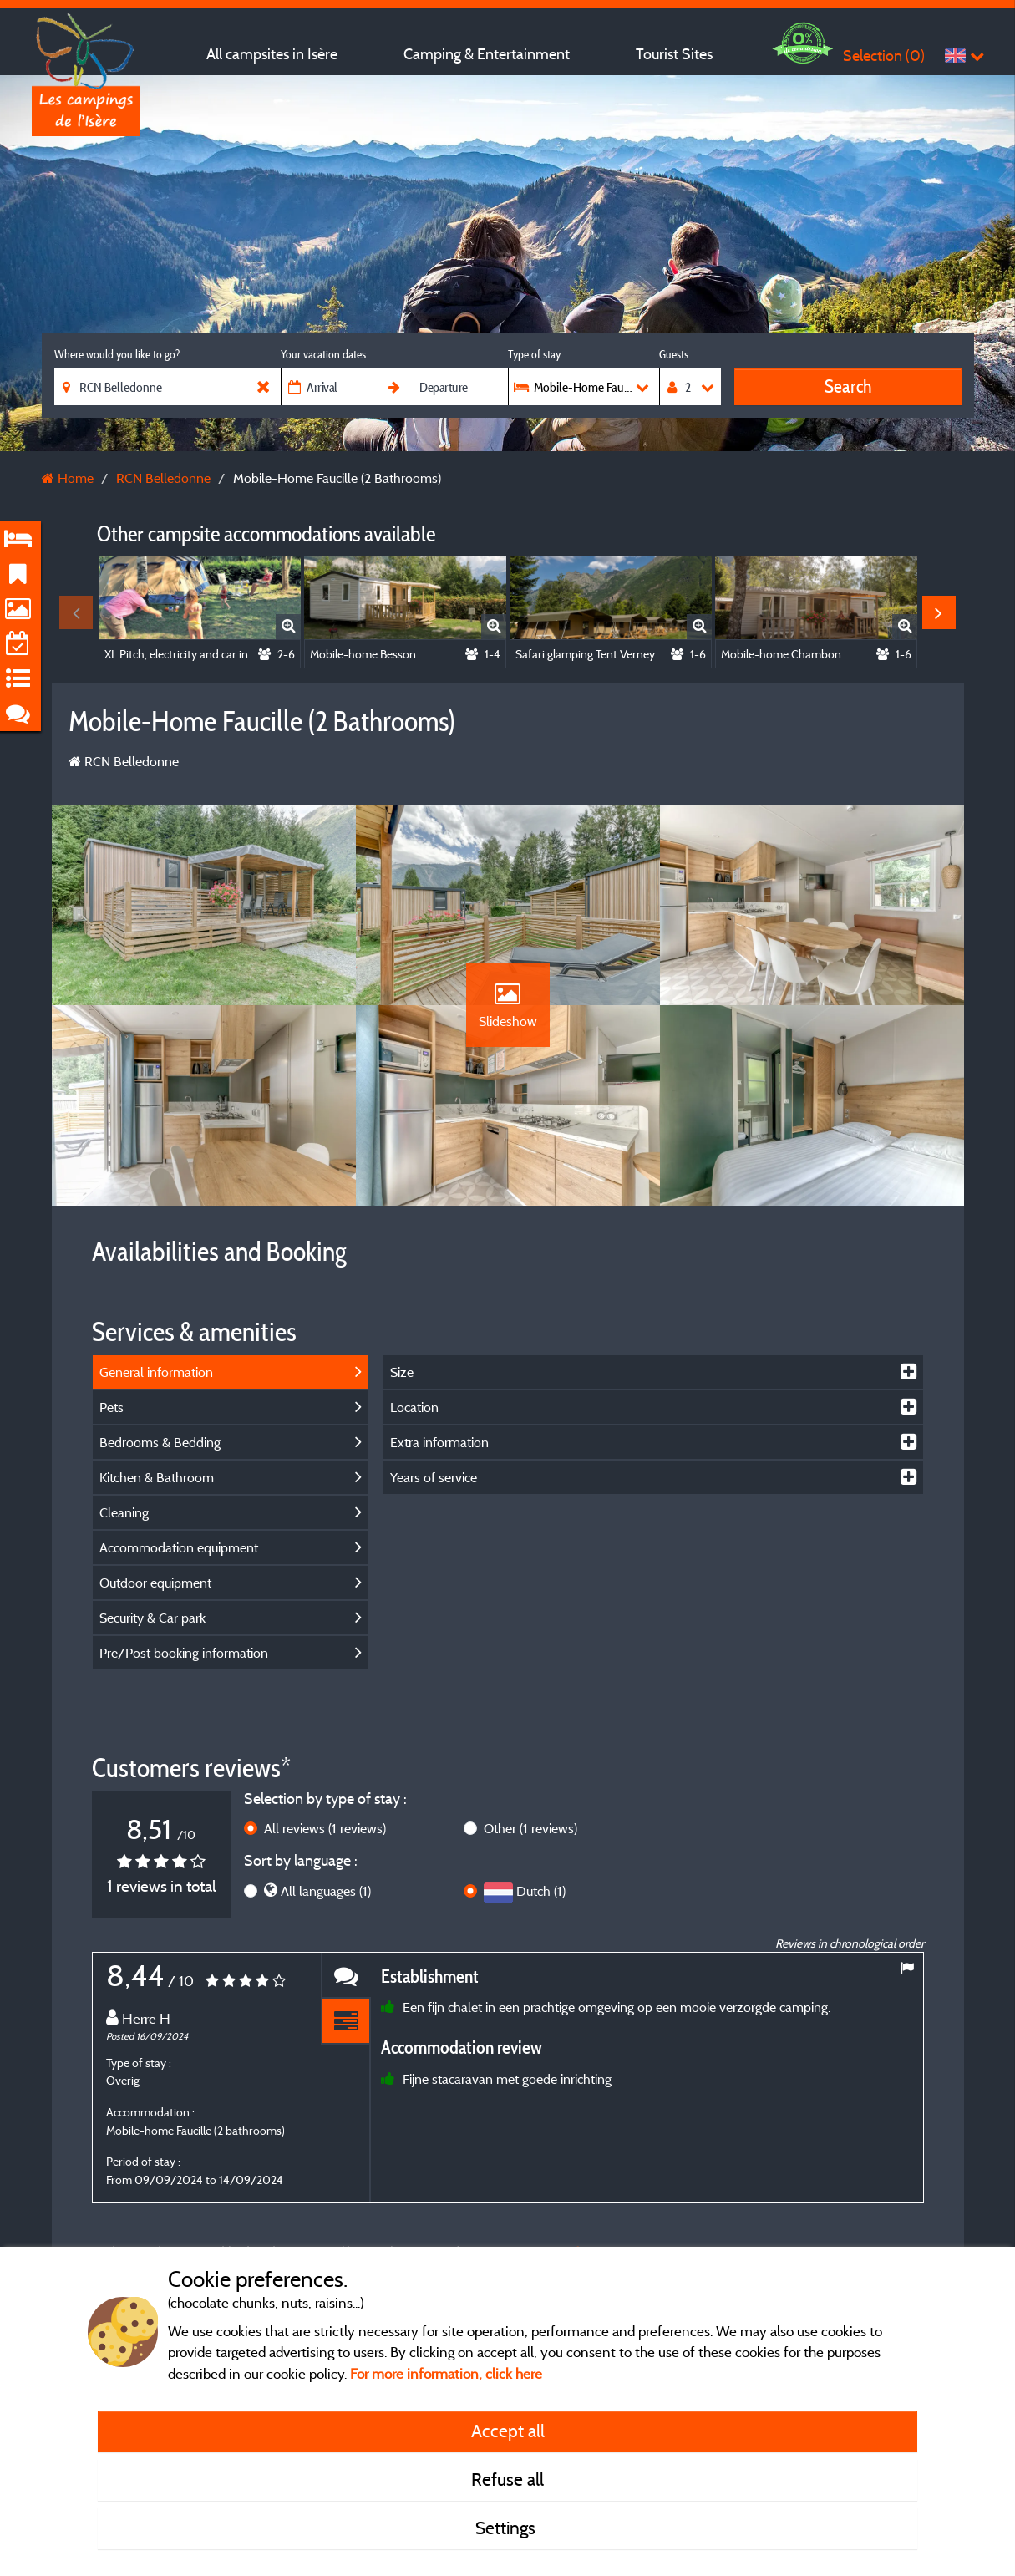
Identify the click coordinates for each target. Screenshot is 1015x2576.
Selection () (884, 55)
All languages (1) (326, 1890)
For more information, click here (446, 2373)
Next (939, 612)
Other (530, 1828)
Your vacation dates (323, 354)
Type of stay (534, 354)
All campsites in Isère (271, 54)
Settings (507, 2527)
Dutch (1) (541, 1890)
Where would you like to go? (117, 354)
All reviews (325, 1828)
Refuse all (507, 2479)
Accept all (508, 2430)
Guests (673, 354)
